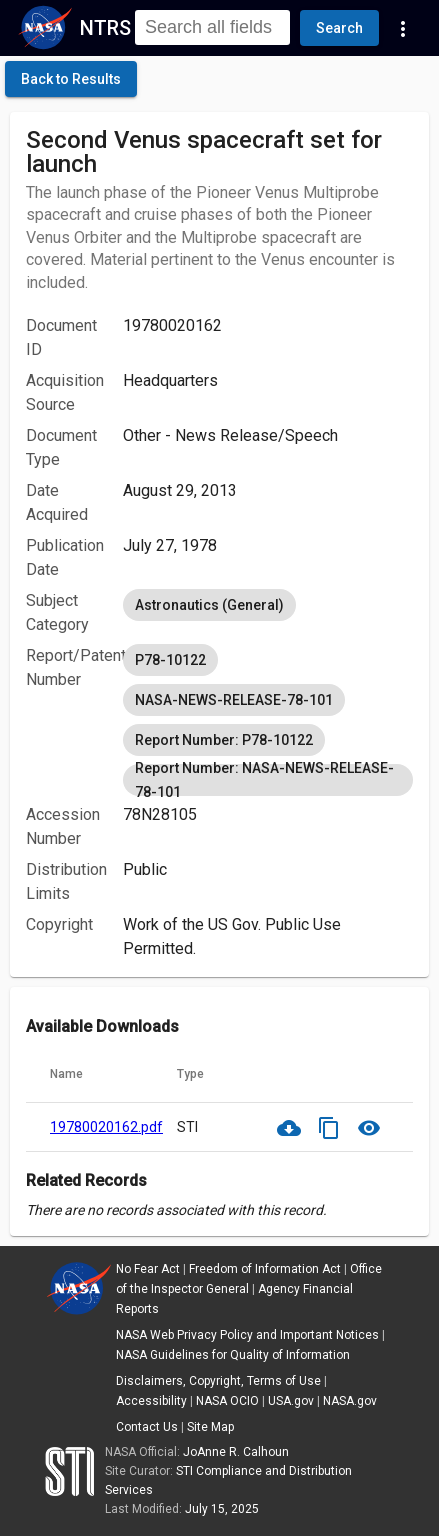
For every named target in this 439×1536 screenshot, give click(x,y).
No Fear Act (148, 1269)
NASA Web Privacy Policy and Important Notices (247, 1335)
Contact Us (147, 1427)
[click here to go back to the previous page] (71, 79)
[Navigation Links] (403, 28)
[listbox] (268, 605)
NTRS (105, 28)
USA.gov (291, 1401)
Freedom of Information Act (265, 1269)
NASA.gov (350, 1401)
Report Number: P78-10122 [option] (224, 740)
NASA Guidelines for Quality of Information (233, 1355)
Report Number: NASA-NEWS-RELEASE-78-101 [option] (268, 780)
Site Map (210, 1427)
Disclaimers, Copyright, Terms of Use (218, 1381)
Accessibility (151, 1401)
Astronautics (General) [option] (209, 605)
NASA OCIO (227, 1401)
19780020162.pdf (106, 1127)
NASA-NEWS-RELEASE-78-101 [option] (234, 700)
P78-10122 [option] (170, 660)
